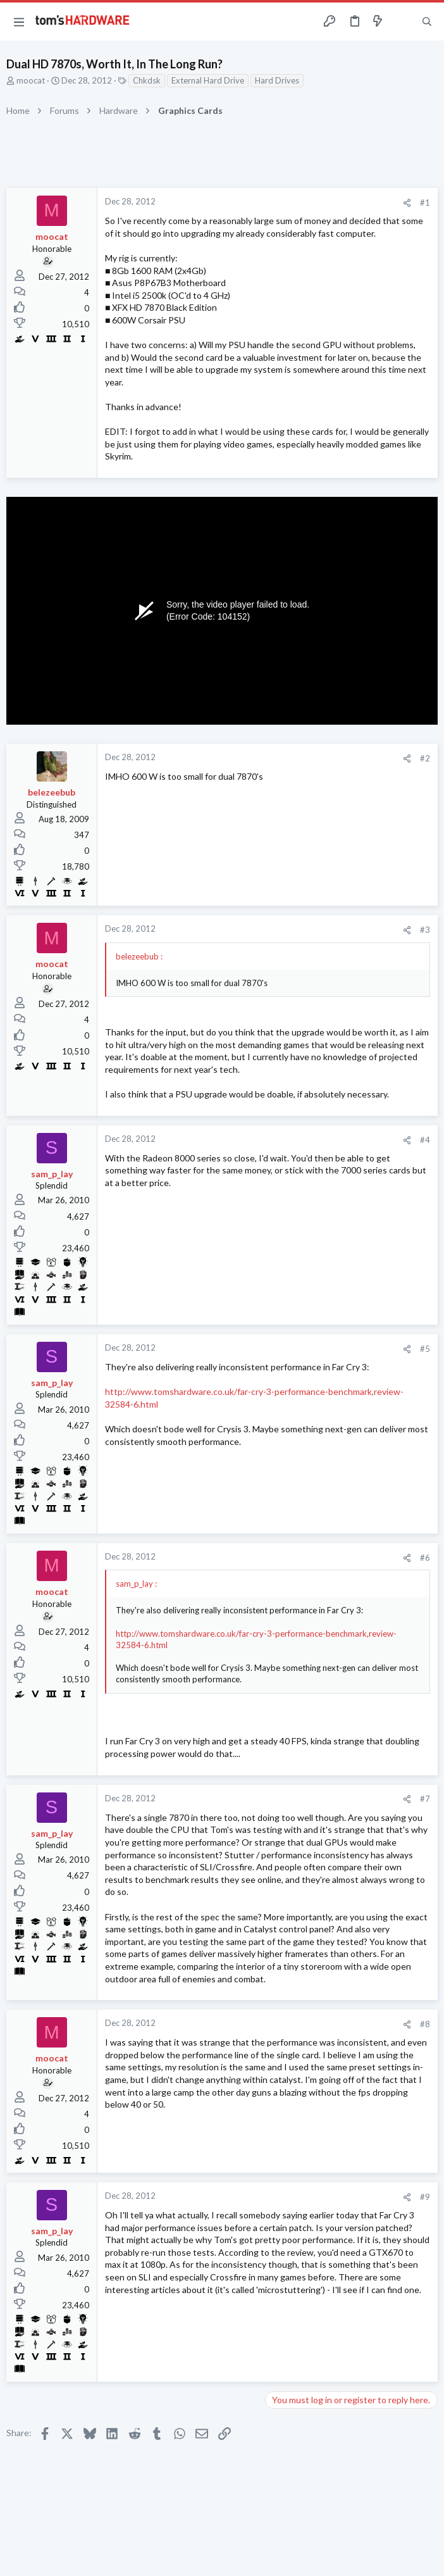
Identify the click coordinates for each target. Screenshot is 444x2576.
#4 (425, 1140)
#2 (425, 758)
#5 (425, 1349)
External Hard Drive (207, 80)
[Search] (427, 22)
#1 (425, 202)
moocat (30, 80)
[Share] (407, 203)
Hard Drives (277, 80)
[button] (19, 21)
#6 (425, 1558)
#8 (425, 2024)
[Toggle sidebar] (402, 21)
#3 (425, 930)
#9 (425, 2197)
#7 (425, 1799)
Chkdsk (147, 80)
